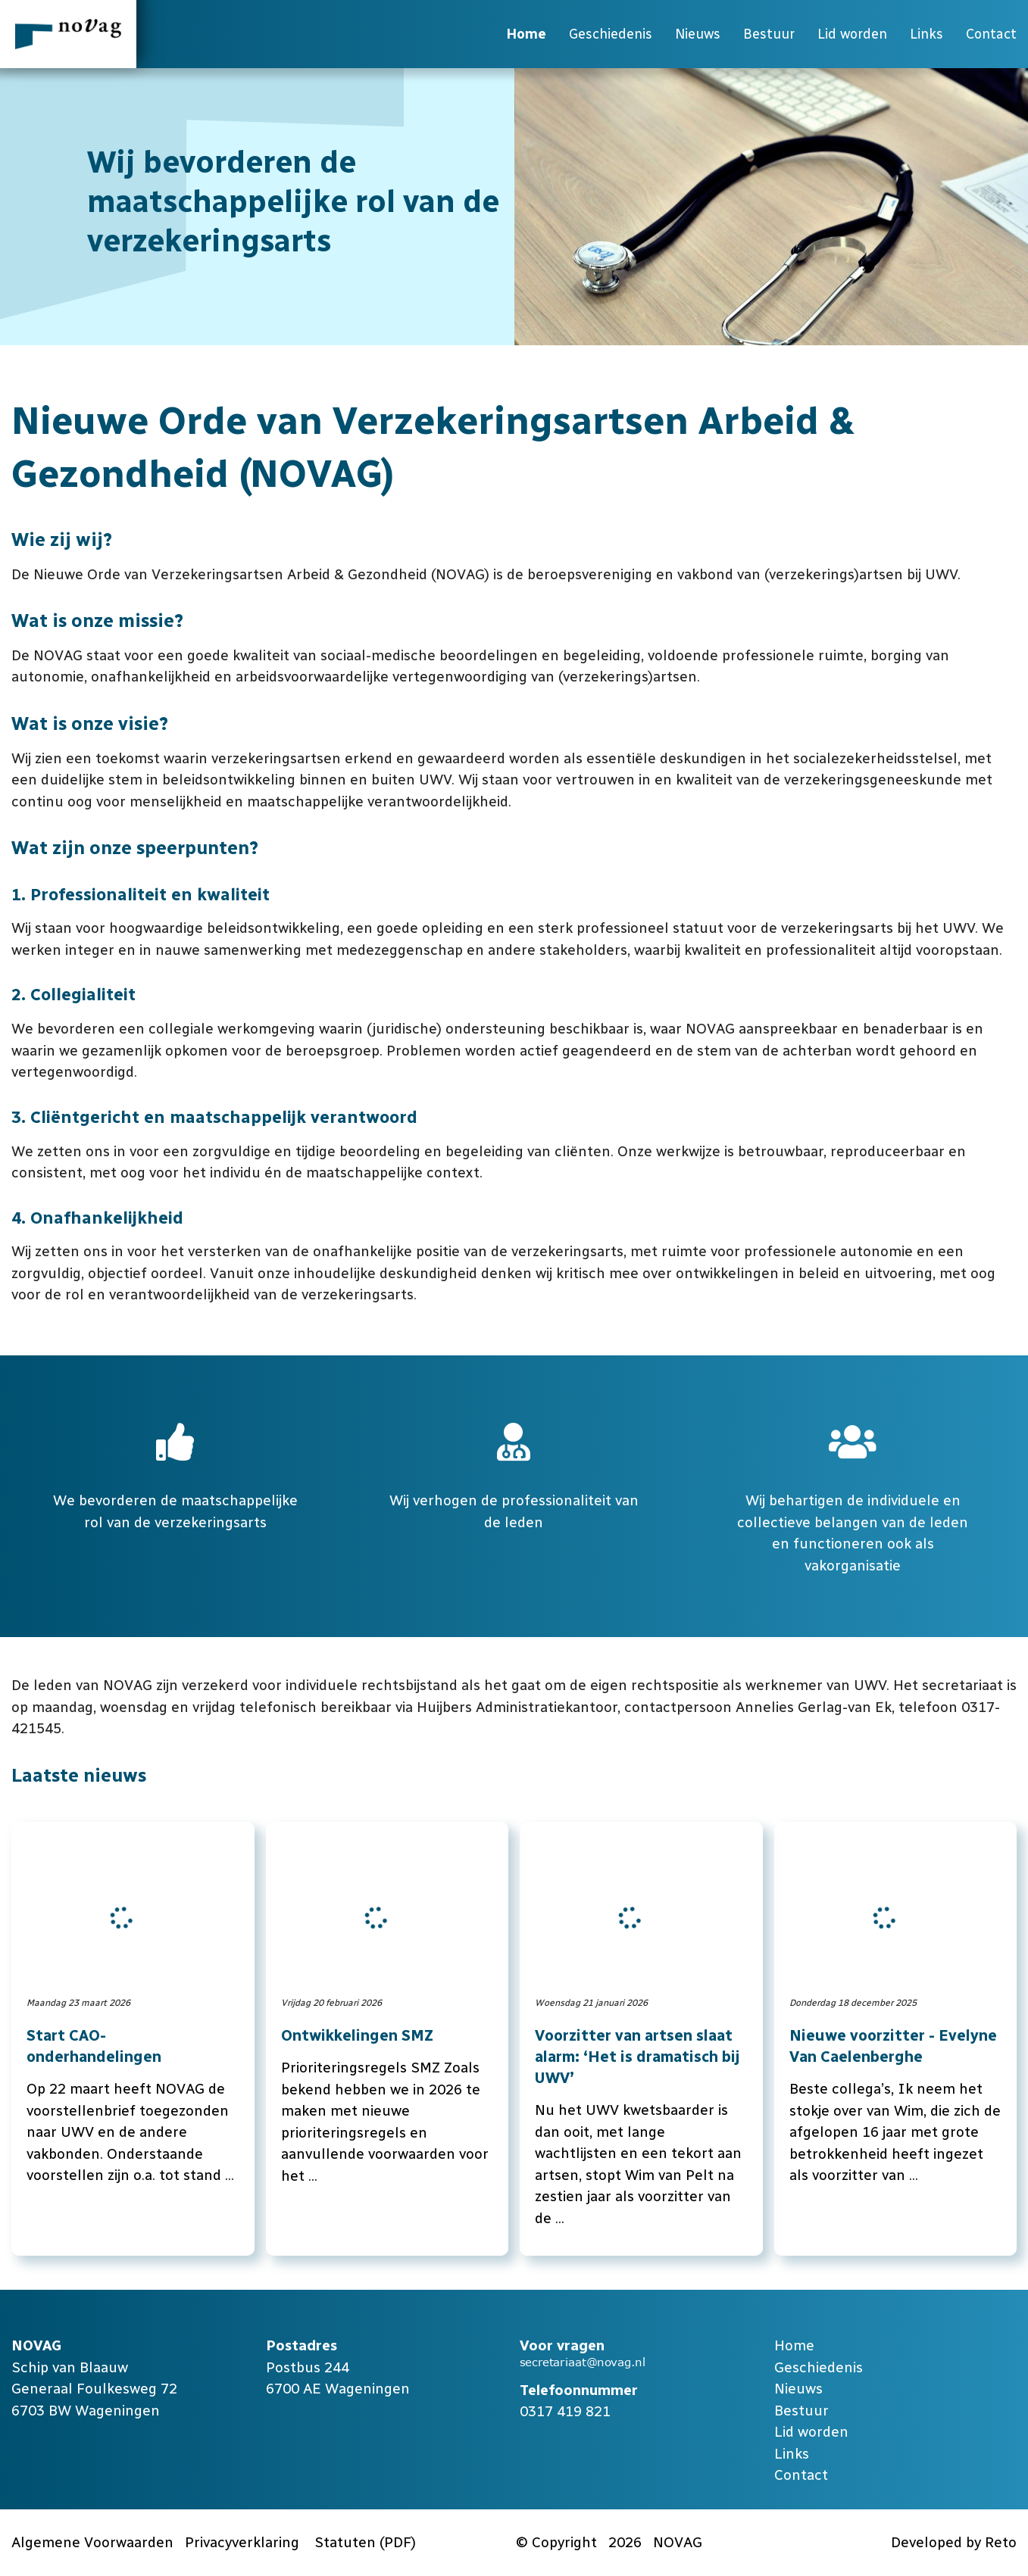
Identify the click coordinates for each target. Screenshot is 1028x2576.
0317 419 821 (565, 2411)
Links (926, 34)
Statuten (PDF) (365, 2542)
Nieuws (697, 34)
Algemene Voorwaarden (92, 2542)
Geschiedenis (610, 34)
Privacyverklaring (242, 2542)
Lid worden (852, 34)
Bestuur (769, 34)
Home (526, 34)
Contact (991, 34)
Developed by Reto (954, 2542)
